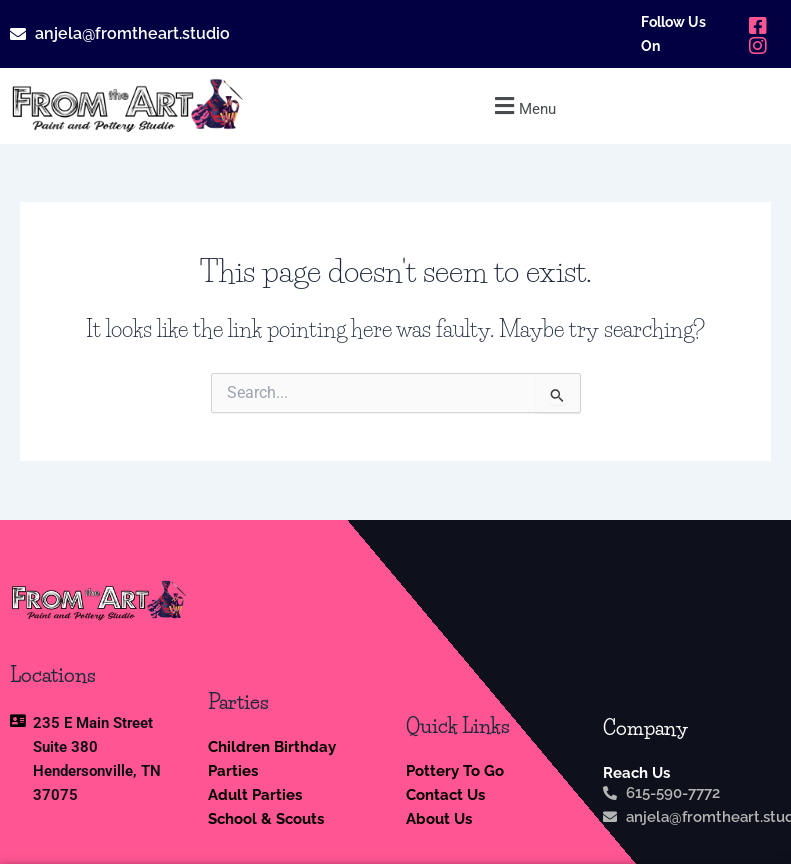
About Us (439, 818)
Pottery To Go (455, 770)
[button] (523, 105)
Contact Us (445, 794)
